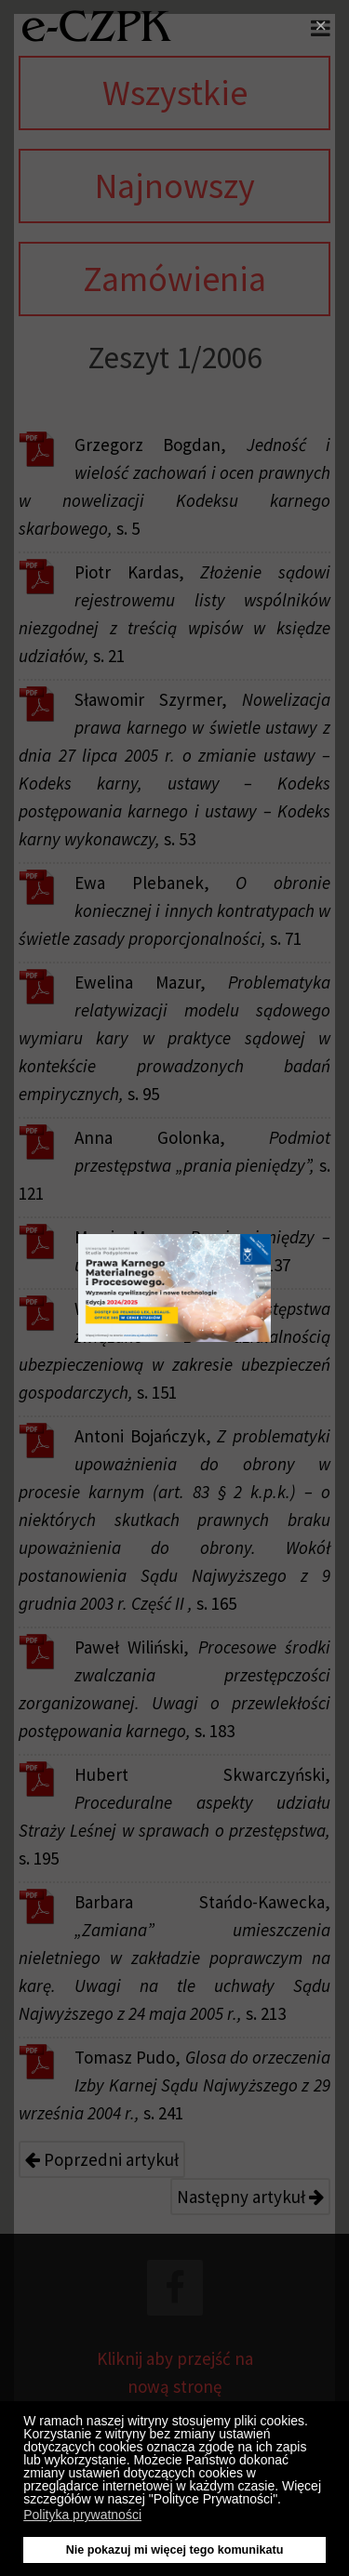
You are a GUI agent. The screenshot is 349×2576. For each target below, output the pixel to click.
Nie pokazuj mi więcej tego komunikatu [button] (175, 2549)
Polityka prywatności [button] (82, 2514)
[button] (286, 2501)
